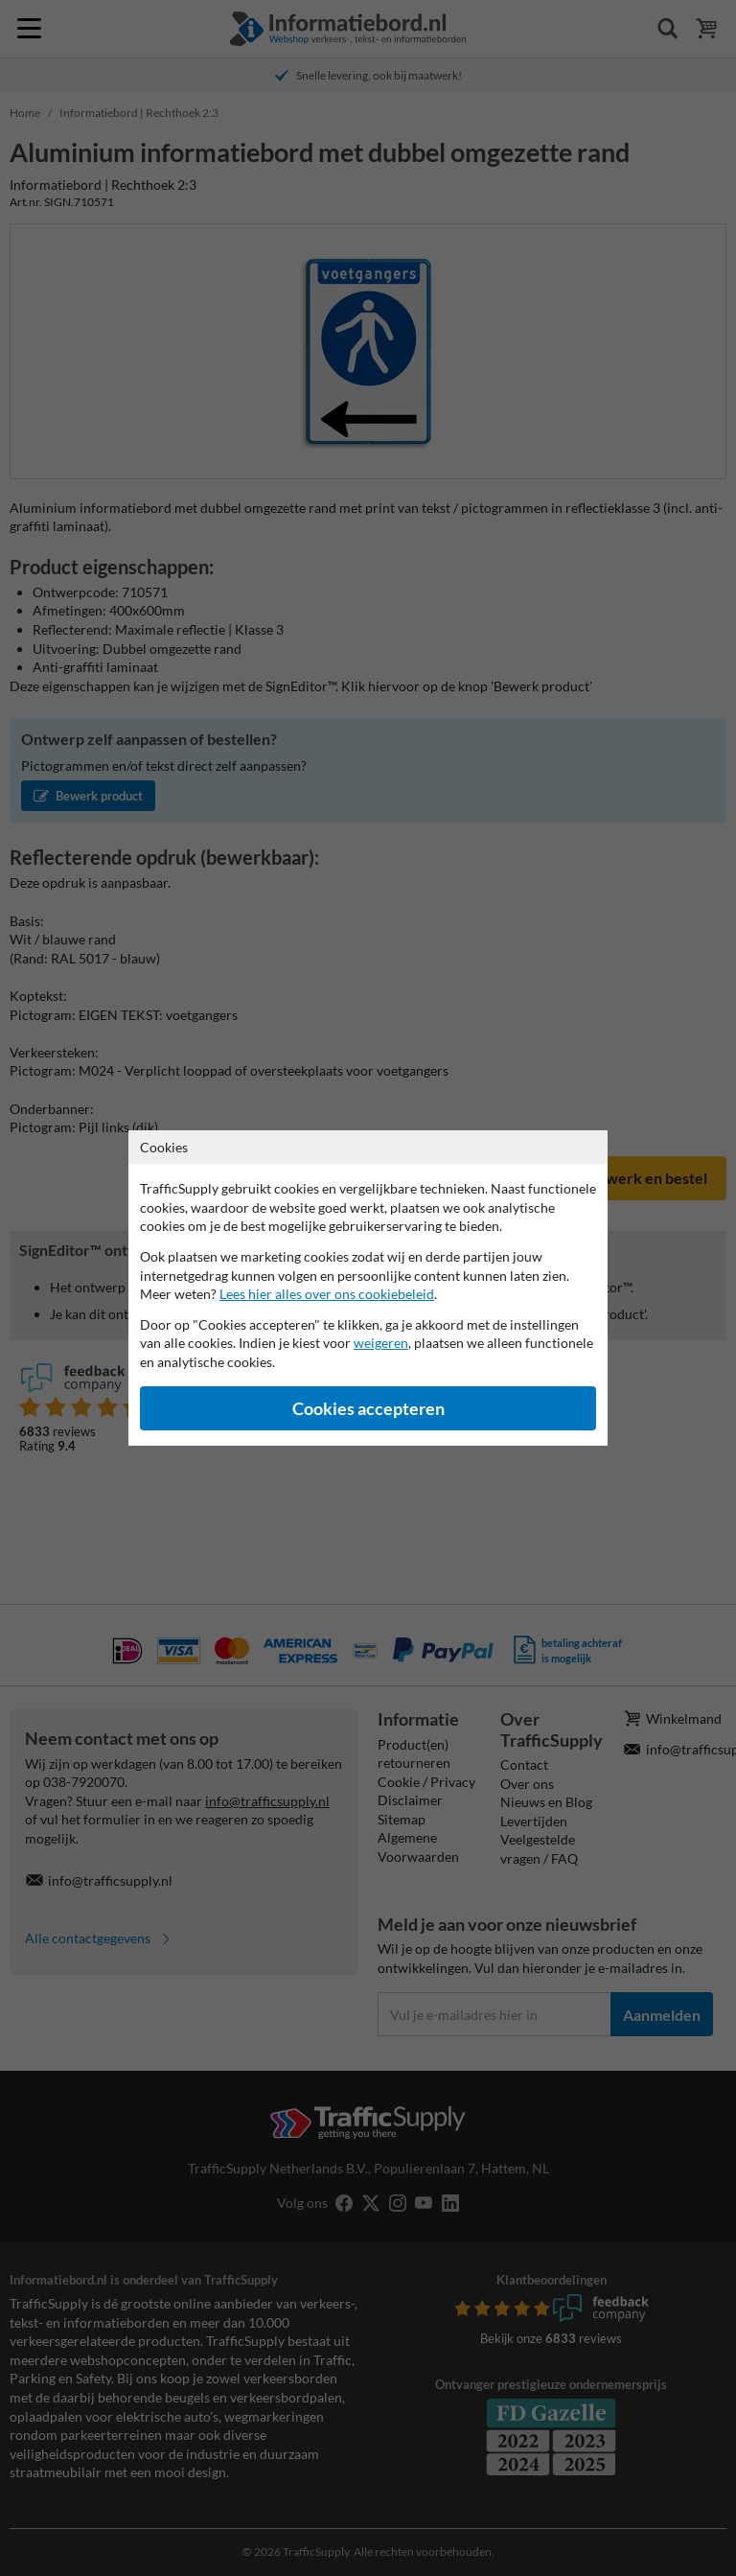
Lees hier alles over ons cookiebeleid (326, 1294)
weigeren (381, 1342)
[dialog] (368, 1288)
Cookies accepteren (368, 1409)
